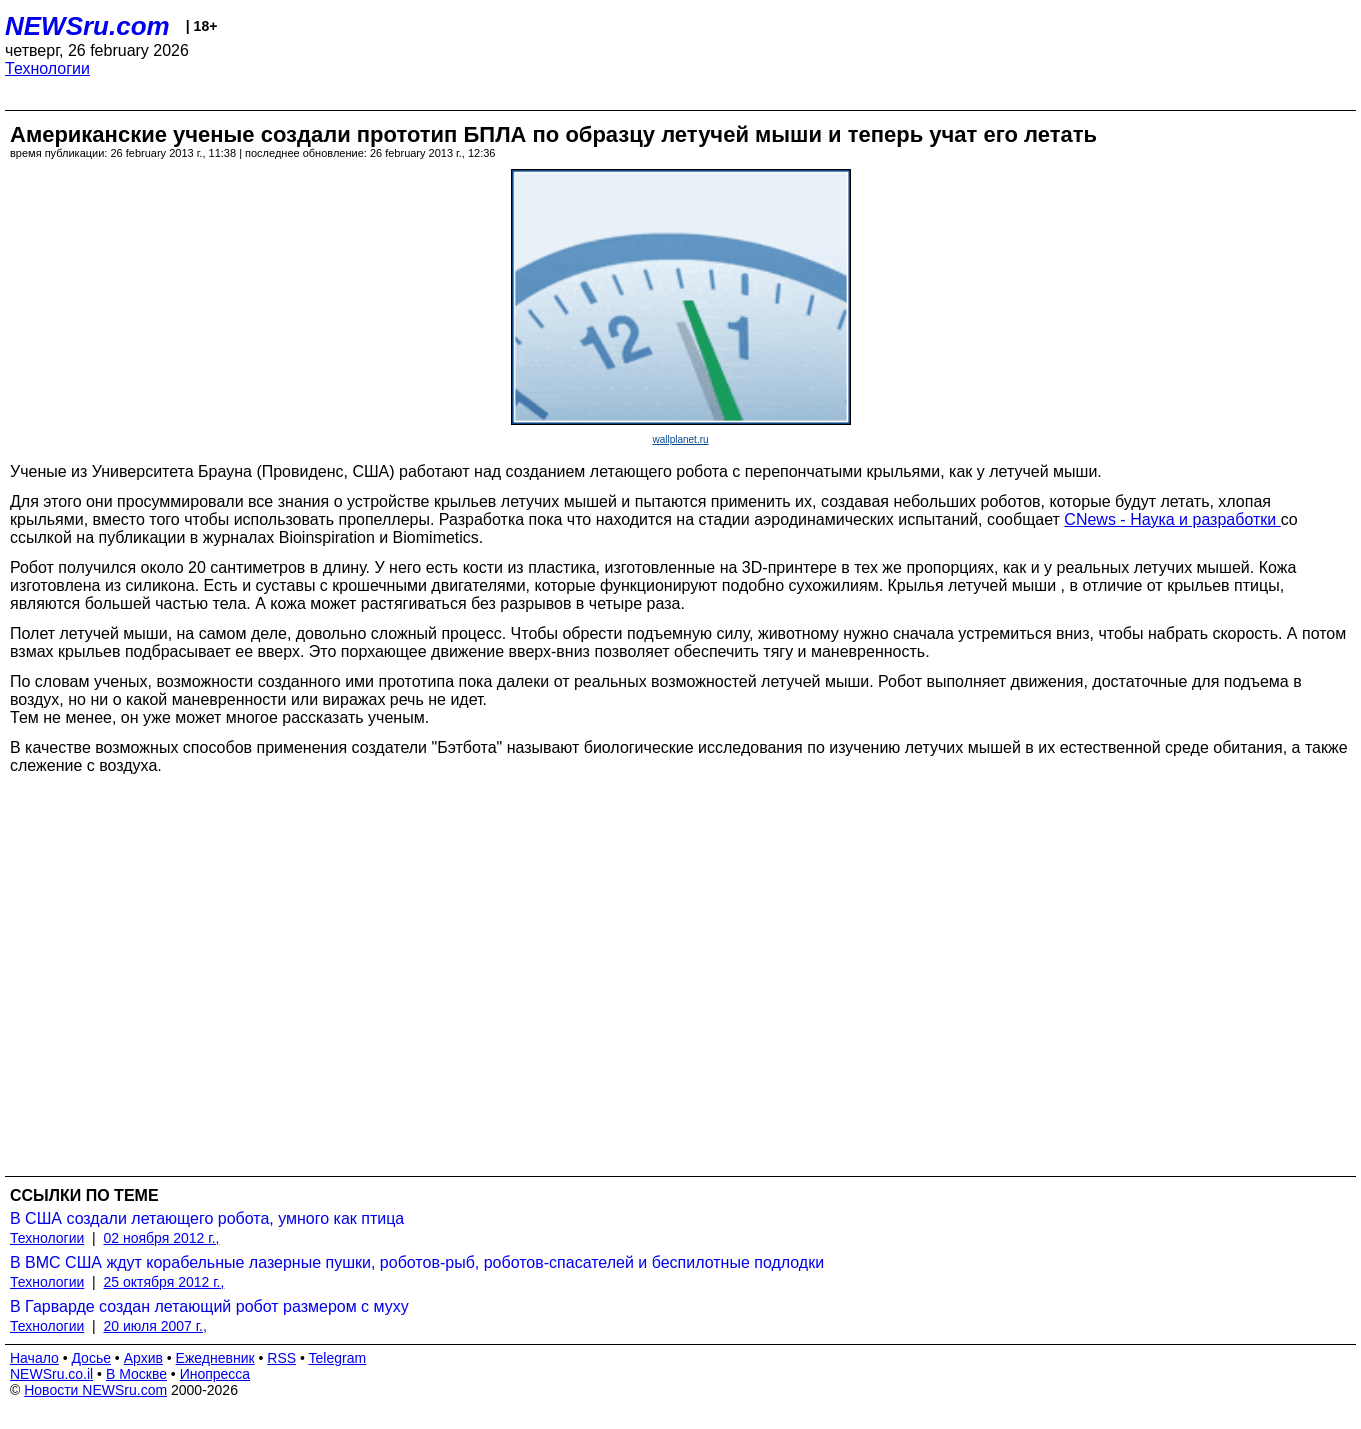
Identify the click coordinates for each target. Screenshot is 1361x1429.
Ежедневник (215, 1358)
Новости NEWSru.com (95, 1390)
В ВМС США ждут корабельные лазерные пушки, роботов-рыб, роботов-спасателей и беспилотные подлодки (417, 1262)
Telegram (338, 1358)
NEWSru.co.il (51, 1374)
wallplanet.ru (680, 439)
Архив (143, 1358)
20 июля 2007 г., (155, 1326)
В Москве (136, 1374)
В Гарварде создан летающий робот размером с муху (209, 1306)
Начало (34, 1358)
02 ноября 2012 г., (162, 1238)
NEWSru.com (87, 26)
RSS (281, 1358)
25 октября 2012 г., (164, 1282)
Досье (91, 1358)
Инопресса (215, 1374)
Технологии (47, 68)
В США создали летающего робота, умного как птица (207, 1218)
